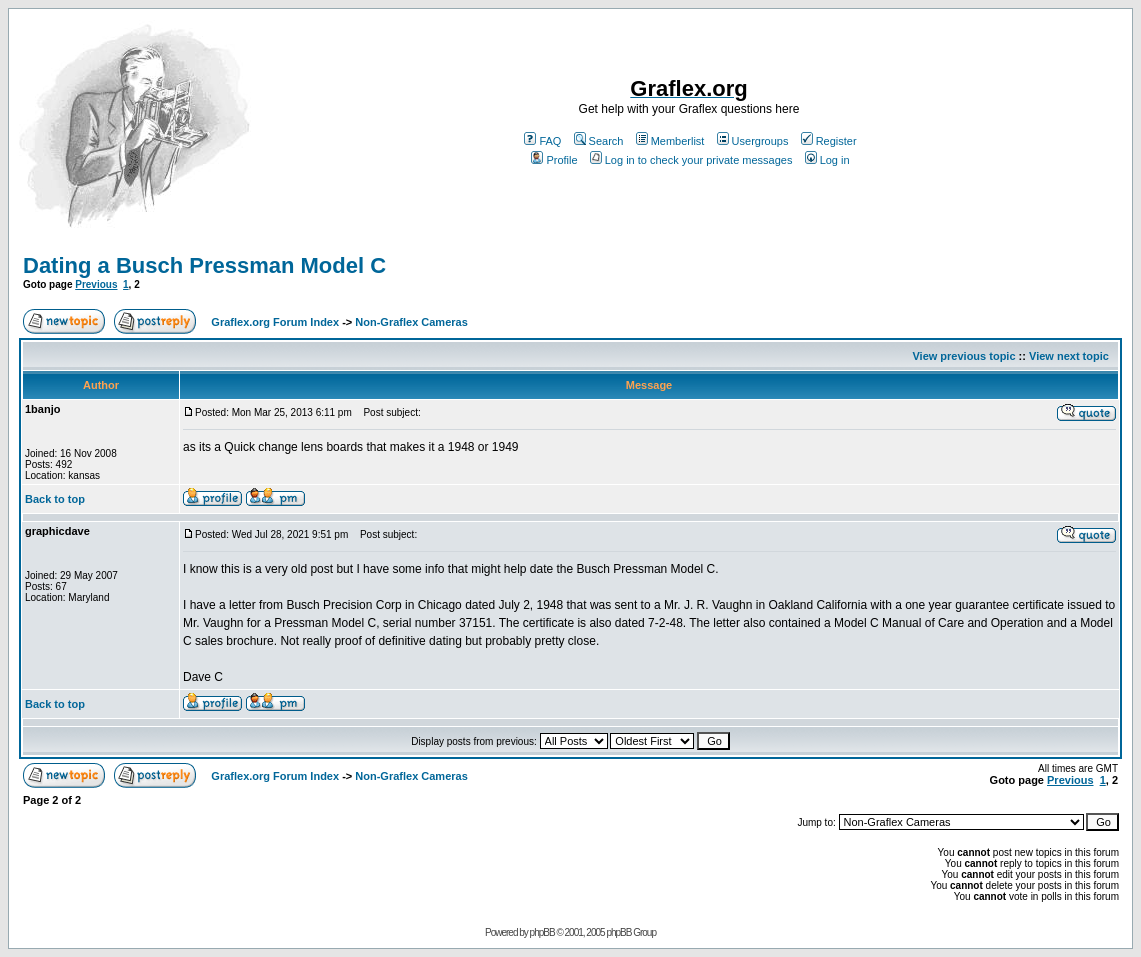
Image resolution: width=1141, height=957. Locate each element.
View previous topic (963, 356)
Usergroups (753, 141)
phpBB (542, 932)
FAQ (542, 141)
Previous (96, 284)
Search (599, 141)
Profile (554, 160)
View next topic (1069, 356)
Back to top (55, 499)
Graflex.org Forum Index (275, 322)
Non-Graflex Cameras (411, 322)
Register (829, 141)
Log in (827, 160)
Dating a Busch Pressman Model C (204, 265)
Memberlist (670, 141)
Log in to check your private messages (691, 160)
